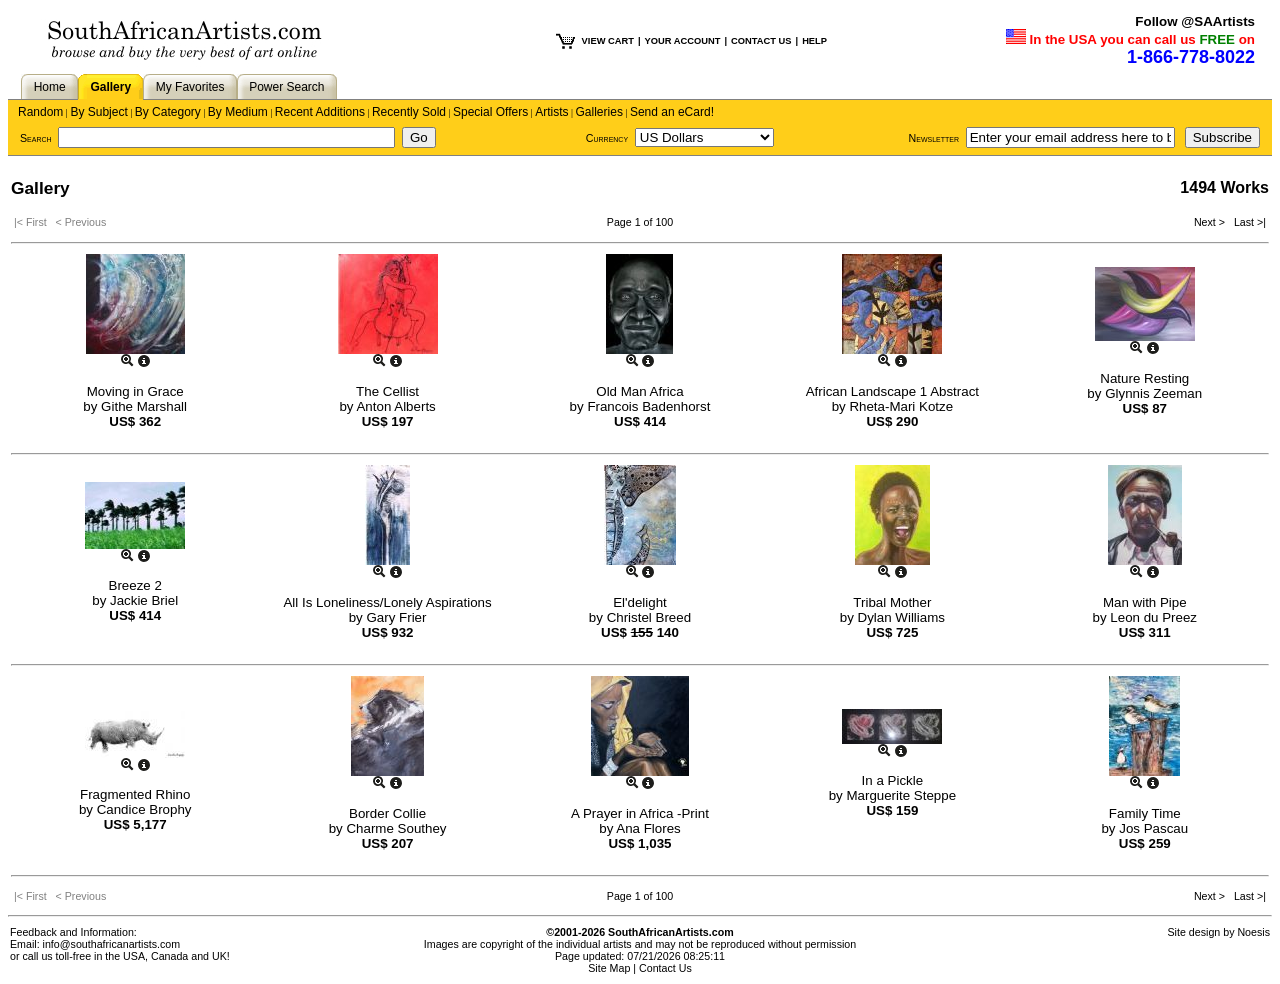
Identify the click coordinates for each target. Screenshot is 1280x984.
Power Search (286, 87)
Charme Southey (396, 828)
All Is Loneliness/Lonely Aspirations (387, 602)
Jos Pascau (1153, 828)
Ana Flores (648, 828)
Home (50, 87)
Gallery (110, 87)
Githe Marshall (144, 406)
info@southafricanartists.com (112, 944)
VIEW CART (608, 41)
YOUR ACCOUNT (683, 41)
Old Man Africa (639, 391)
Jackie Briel (144, 600)
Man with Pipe (1145, 602)
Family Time (1145, 813)
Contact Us (665, 968)
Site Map (609, 968)
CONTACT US (761, 41)
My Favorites (190, 87)
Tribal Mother (892, 602)
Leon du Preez (1153, 617)
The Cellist (387, 391)
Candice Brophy (144, 809)
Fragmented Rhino (135, 794)
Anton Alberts (395, 406)
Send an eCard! (672, 112)
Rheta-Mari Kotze (901, 406)
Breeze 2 (135, 585)
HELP (814, 41)
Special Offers (490, 112)
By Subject (98, 112)
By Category (168, 112)
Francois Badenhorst (648, 406)
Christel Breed (649, 617)
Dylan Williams (901, 617)
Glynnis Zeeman (1153, 393)
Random (40, 112)
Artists (551, 112)
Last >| (1247, 222)
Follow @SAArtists (1195, 21)
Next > (1211, 222)
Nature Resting (1144, 378)
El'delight (640, 602)
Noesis (1253, 932)
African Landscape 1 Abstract (892, 391)
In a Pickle (893, 780)
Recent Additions (320, 112)
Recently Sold (409, 112)
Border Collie (387, 813)
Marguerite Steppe (901, 795)
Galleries (599, 112)
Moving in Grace (135, 391)
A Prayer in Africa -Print (640, 813)
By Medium (238, 112)
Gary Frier (396, 617)
